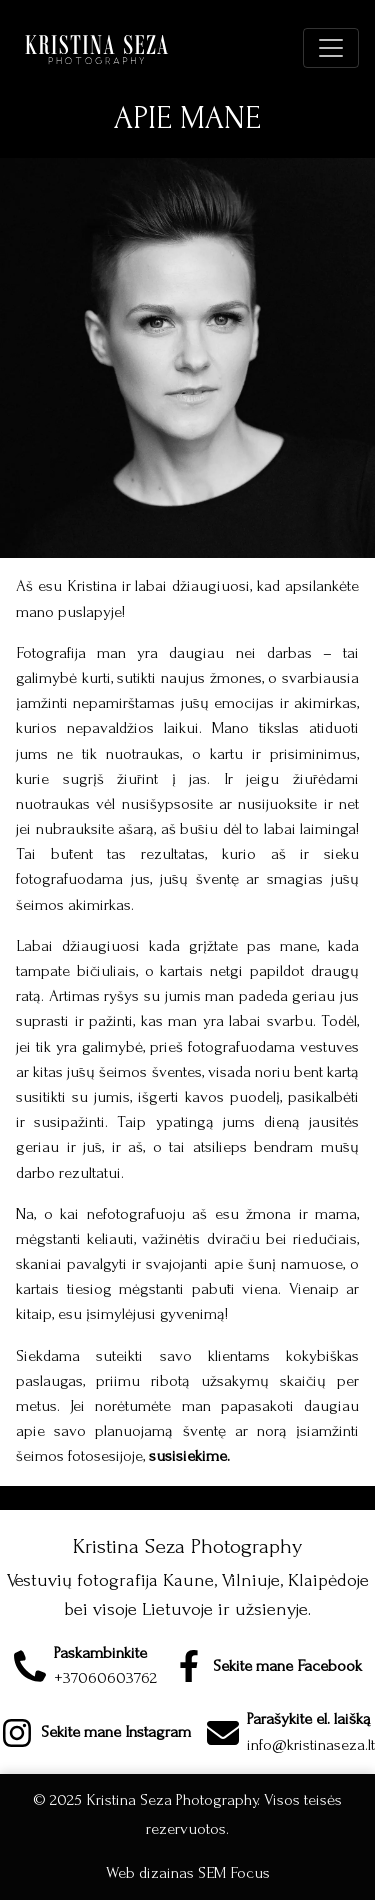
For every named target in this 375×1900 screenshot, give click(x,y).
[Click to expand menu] (331, 48)
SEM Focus (234, 1873)
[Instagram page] (96, 1733)
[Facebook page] (267, 1666)
